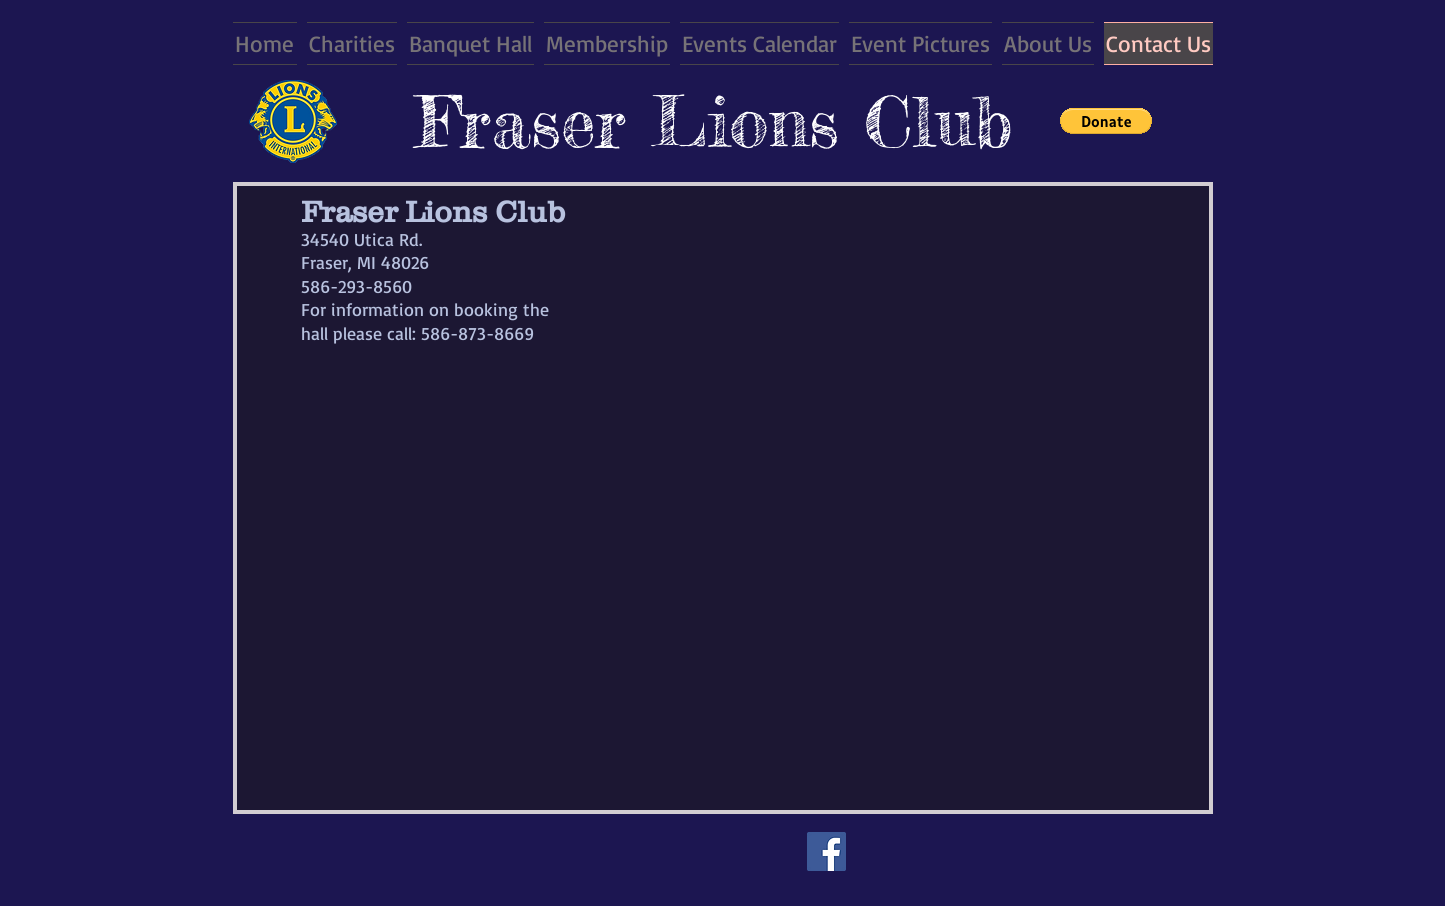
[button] (1106, 121)
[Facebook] (826, 851)
